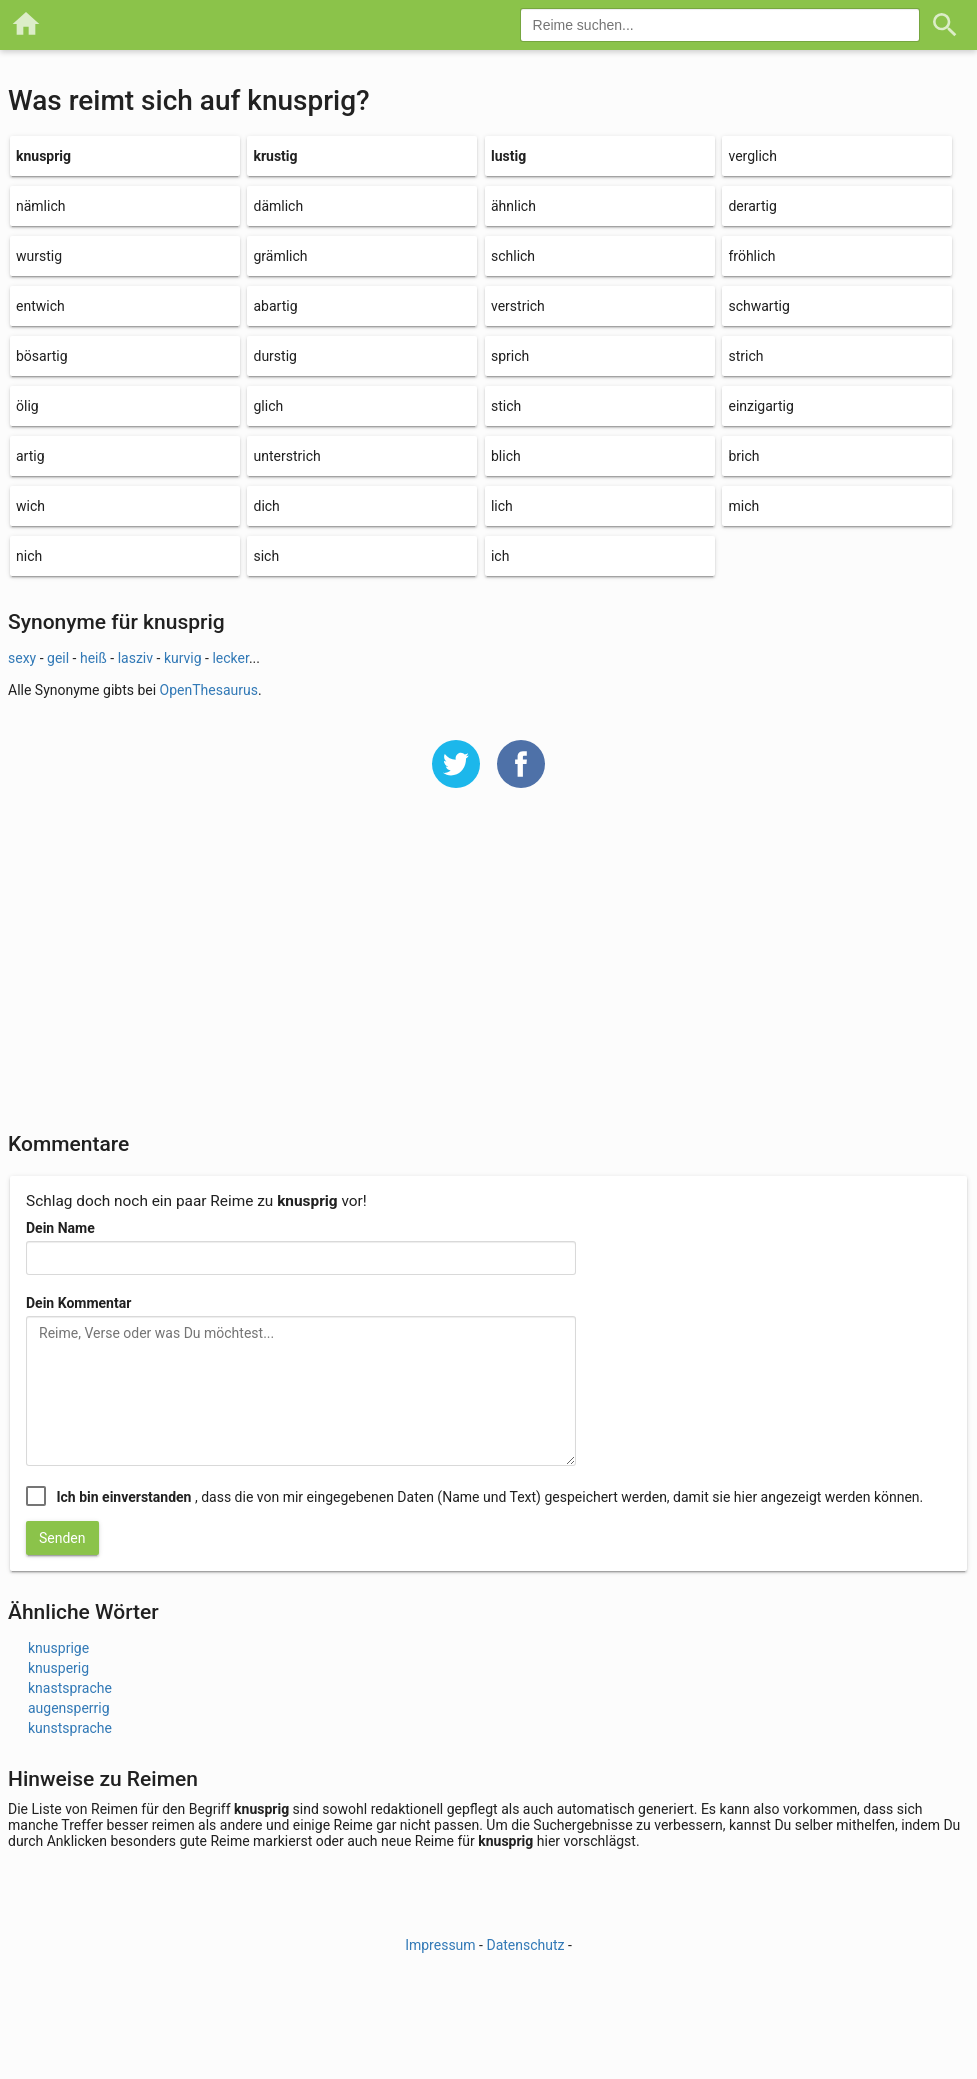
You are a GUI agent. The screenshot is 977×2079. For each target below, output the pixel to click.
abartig (275, 306)
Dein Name (60, 1228)
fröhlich (751, 256)
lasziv (135, 658)
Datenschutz (525, 1945)
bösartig (42, 356)
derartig (752, 206)
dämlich (278, 206)
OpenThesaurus (209, 690)
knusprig (43, 156)
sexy (22, 658)
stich (506, 406)
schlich (513, 256)
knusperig (58, 1668)
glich (268, 406)
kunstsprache (70, 1728)
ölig (27, 406)
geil (58, 658)
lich (502, 506)
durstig (274, 356)
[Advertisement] (488, 973)
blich (506, 456)
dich (266, 506)
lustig (508, 156)
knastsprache (70, 1688)
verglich (752, 156)
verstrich (518, 306)
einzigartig (760, 406)
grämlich (280, 256)
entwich (40, 306)
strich (745, 356)
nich (29, 556)
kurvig (183, 658)
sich (266, 556)
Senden (62, 1538)
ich (500, 556)
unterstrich (286, 456)
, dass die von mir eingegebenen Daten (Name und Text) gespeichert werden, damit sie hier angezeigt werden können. (489, 1497)
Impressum (440, 1945)
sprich (510, 356)
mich (743, 506)
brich (743, 456)
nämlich (40, 206)
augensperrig (69, 1708)
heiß (93, 658)
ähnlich (513, 206)
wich (30, 506)
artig (30, 456)
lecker (230, 658)
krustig (275, 156)
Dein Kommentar (78, 1303)
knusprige (58, 1648)
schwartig (758, 306)
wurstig (39, 256)
